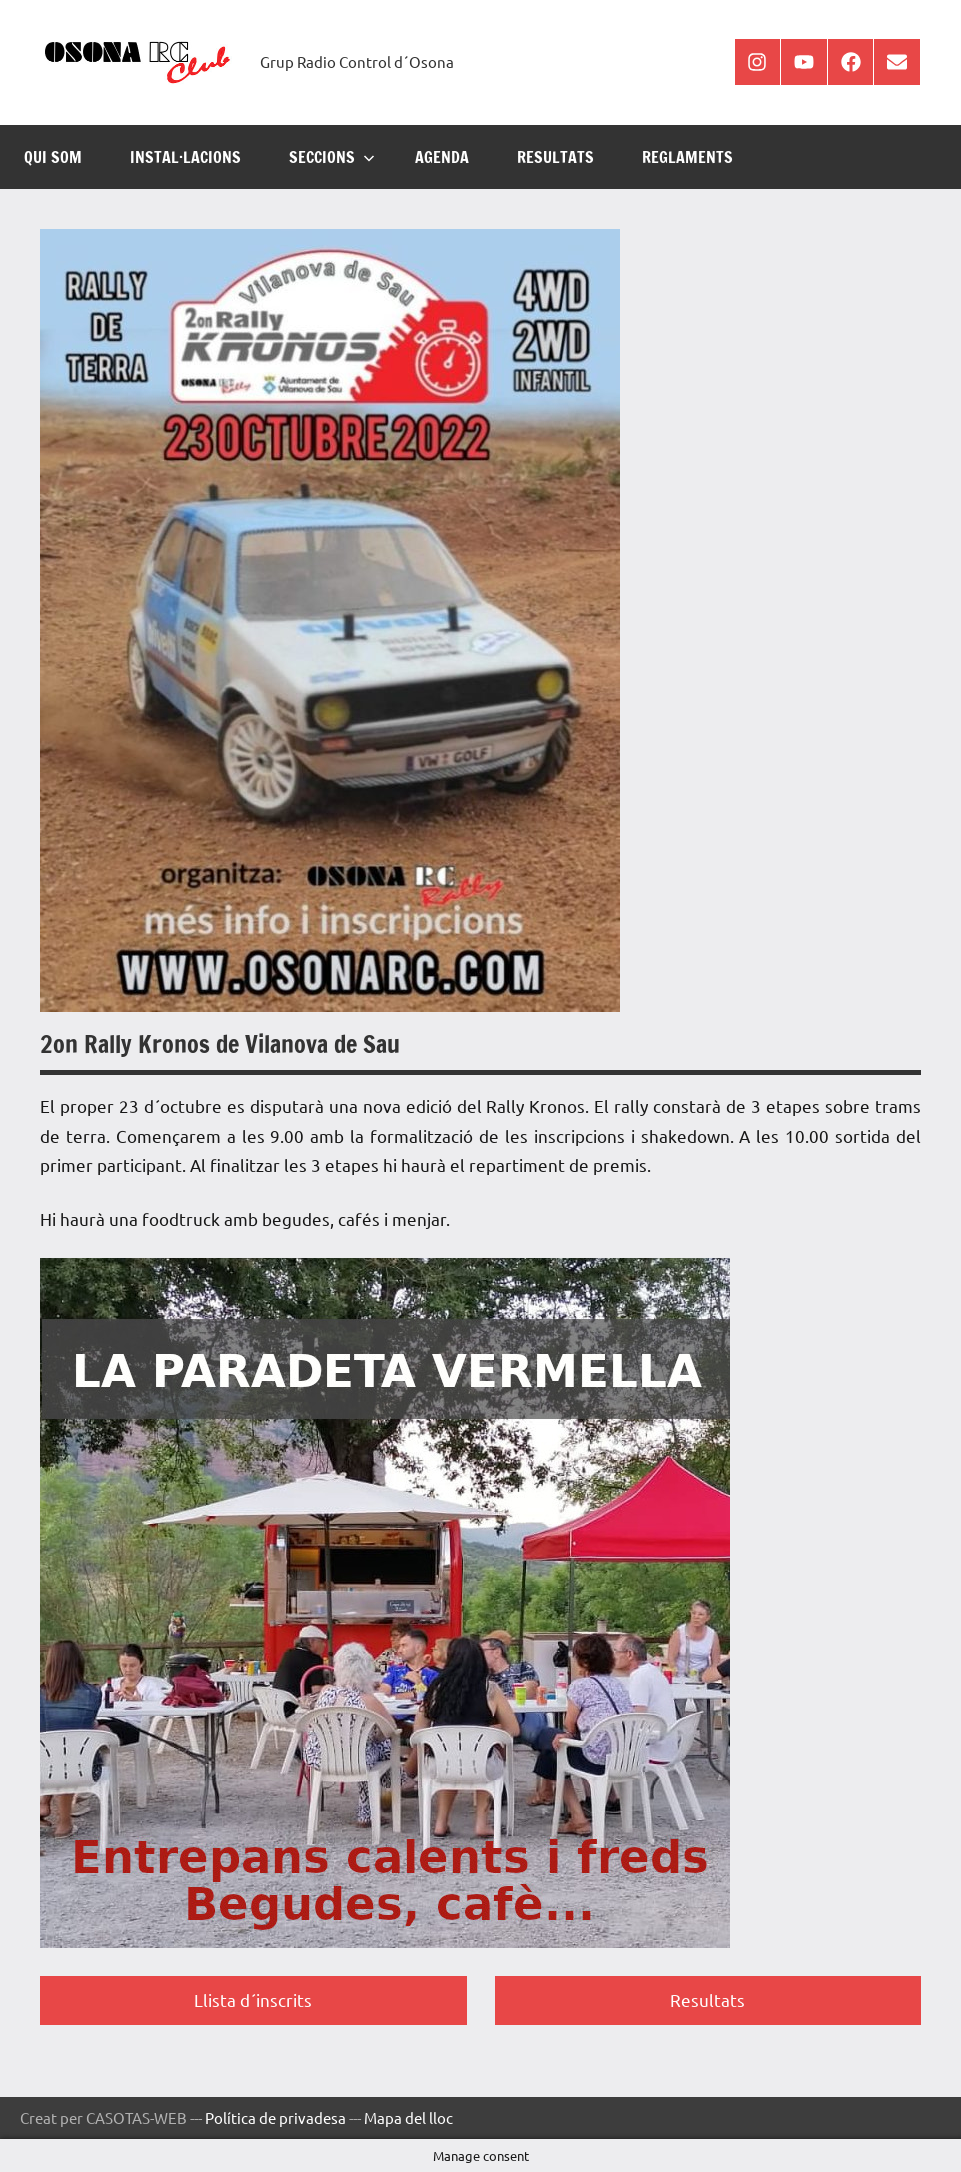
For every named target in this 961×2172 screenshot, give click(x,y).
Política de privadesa (275, 2117)
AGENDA (442, 157)
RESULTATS (555, 157)
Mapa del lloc (408, 2117)
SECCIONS (332, 157)
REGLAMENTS (687, 157)
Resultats (707, 1999)
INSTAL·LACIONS (185, 157)
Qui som (53, 157)
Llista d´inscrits (253, 1999)
